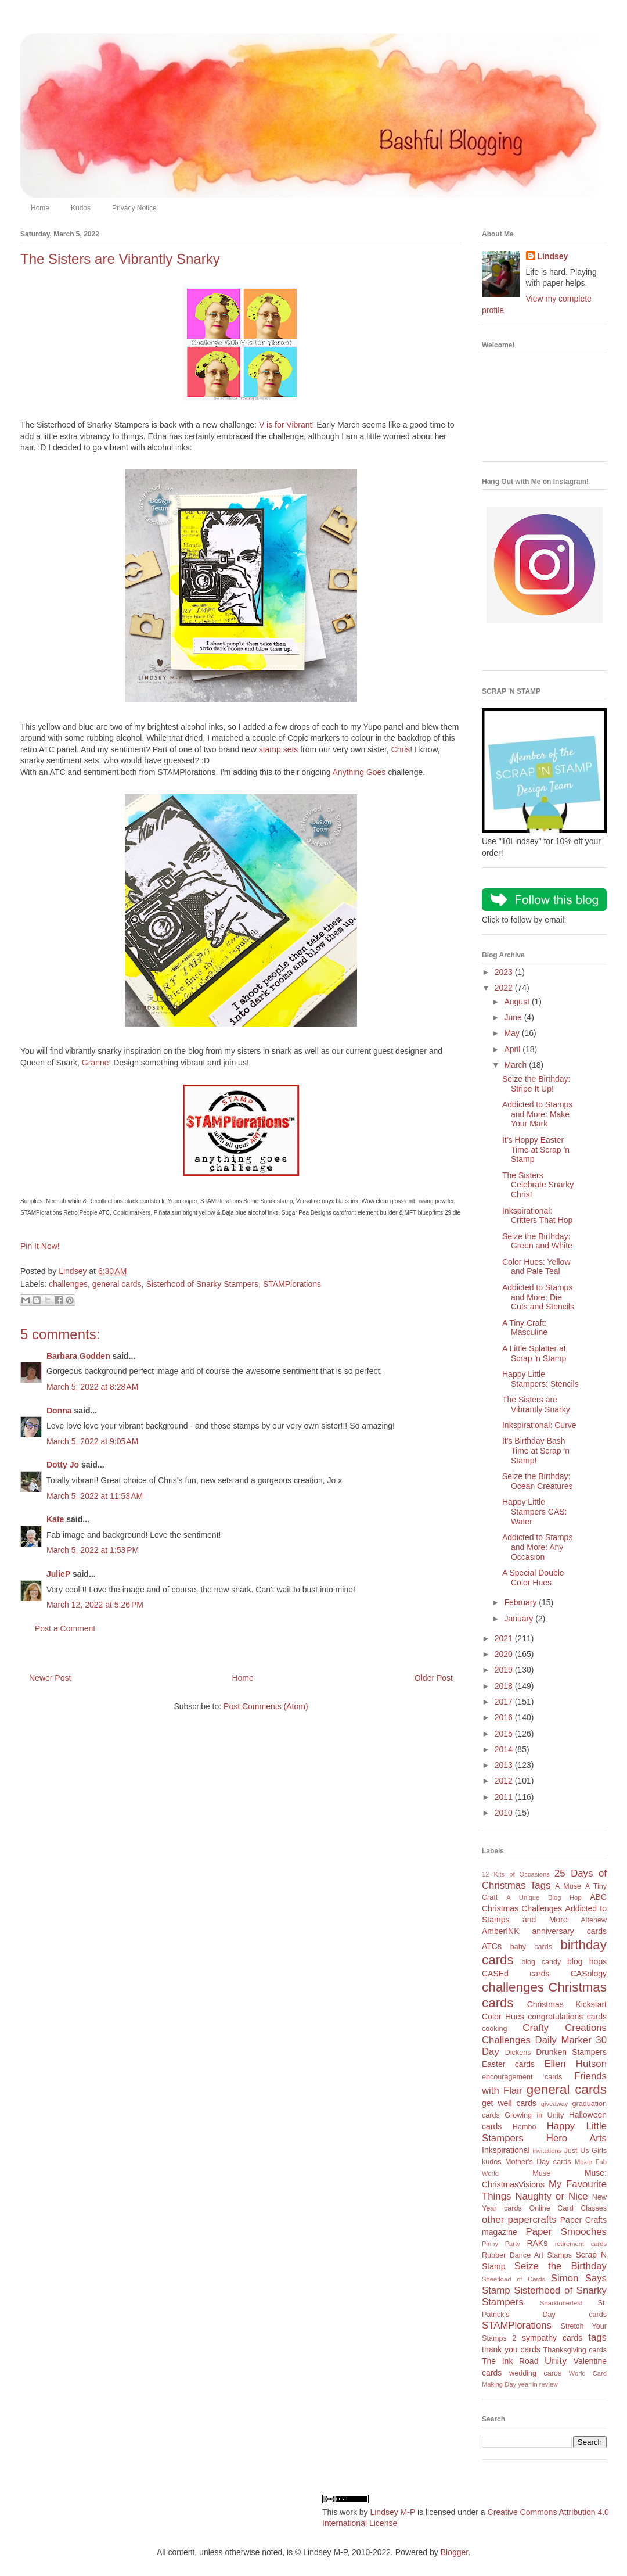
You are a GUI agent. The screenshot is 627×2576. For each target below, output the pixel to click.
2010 (505, 1812)
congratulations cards (567, 2016)
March (516, 1065)
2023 (505, 972)
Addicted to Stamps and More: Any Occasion (537, 1547)
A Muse (568, 1886)
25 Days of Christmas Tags (544, 1879)
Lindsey (553, 256)
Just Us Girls (585, 2151)
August (517, 1001)
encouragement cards (522, 2077)
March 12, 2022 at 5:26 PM (94, 1604)
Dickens (518, 2052)
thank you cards (511, 2349)
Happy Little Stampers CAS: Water (534, 1511)
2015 (505, 1733)
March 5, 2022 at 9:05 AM (92, 1441)
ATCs (492, 1946)
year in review (538, 2384)
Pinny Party (501, 2243)
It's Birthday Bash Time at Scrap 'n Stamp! (536, 1450)
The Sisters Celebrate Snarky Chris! (538, 1185)
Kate (55, 1519)
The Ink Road (510, 2361)
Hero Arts (576, 2138)
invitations (546, 2150)
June (514, 1017)
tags (597, 2337)
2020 (505, 1654)
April (513, 1049)
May (512, 1033)
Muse (541, 2173)
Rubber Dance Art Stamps (527, 2255)
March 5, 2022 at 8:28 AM (92, 1386)
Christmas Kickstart (567, 2004)
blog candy (541, 1962)
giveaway (554, 2103)
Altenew (594, 1920)
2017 (505, 1701)
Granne (95, 1062)
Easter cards (508, 2064)
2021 (505, 1638)
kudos (492, 2162)
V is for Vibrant (285, 424)
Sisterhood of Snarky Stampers (202, 1284)
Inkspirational (506, 2150)
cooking (494, 2029)
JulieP (58, 1573)
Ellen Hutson (575, 2063)
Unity (556, 2360)
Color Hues (503, 2016)
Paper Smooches (566, 2231)
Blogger (454, 2552)
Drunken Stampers (571, 2052)
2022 (505, 987)
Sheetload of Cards (513, 2279)
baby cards (531, 1947)
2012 (505, 1780)
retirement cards (581, 2243)
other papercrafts (519, 2219)
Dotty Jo (62, 1464)
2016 (505, 1717)
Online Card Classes (568, 2208)
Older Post (434, 1677)
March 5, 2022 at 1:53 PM (92, 1550)
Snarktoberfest (561, 2302)
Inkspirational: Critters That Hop (537, 1215)
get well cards (509, 2103)
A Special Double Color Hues (533, 1577)
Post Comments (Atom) (266, 1706)
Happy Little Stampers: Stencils (540, 1379)
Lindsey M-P (392, 2512)
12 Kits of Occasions (516, 1874)
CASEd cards (515, 1973)
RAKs (537, 2243)
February (521, 1602)
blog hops (587, 1961)
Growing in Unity (534, 2115)
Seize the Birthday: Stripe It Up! (536, 1083)
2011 (505, 1797)
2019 (505, 1669)
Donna (59, 1410)
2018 (505, 1686)
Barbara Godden (78, 1356)
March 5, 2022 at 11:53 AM (94, 1496)
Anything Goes (359, 772)
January (519, 1618)
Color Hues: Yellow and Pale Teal (536, 1266)
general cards (117, 1284)
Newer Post (50, 1677)
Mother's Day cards (538, 2162)
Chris (400, 749)
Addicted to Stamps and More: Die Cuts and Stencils (538, 1297)
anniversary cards (569, 1931)
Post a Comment (65, 1628)
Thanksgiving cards (575, 2350)
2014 (505, 1749)
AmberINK (501, 1931)
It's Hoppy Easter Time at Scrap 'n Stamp (536, 1149)
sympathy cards (552, 2337)
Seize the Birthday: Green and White (537, 1241)
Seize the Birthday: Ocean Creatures (537, 1481)
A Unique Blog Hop (543, 1897)
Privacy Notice (134, 208)
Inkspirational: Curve (539, 1425)
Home (40, 208)
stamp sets (278, 749)
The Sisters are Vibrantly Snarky (536, 1404)
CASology (589, 1973)
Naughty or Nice (551, 2196)
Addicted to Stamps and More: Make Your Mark (537, 1114)
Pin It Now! (40, 1246)
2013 (505, 1765)
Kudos (81, 208)
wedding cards (535, 2373)
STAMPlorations (292, 1284)
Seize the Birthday (560, 2266)
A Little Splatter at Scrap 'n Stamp (534, 1353)
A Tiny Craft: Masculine (524, 1327)
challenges (68, 1284)
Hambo (524, 2127)
